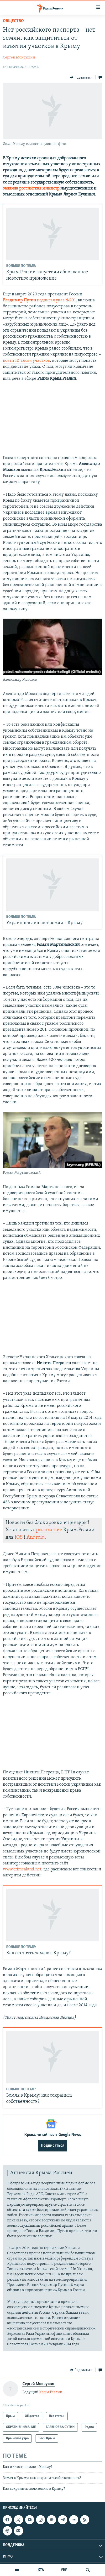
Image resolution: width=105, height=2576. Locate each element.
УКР (64, 2570)
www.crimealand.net (22, 1869)
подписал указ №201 (56, 300)
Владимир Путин (20, 300)
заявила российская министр (31, 188)
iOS (19, 1537)
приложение (47, 1529)
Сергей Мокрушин (19, 57)
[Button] (81, 77)
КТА (41, 2570)
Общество (13, 21)
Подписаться (52, 2145)
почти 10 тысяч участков (26, 360)
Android (35, 1537)
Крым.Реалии (50, 2392)
